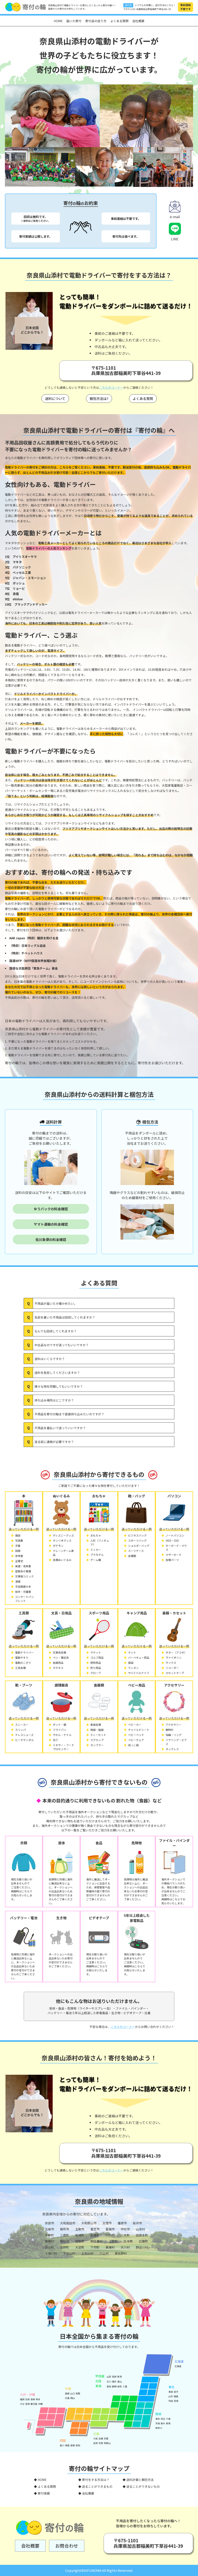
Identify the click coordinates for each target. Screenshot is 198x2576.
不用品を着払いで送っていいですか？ (60, 1428)
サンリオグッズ (62, 1540)
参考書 (19, 1556)
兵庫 (101, 2438)
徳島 (67, 2445)
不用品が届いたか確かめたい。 (55, 1303)
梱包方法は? (99, 398)
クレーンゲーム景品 (63, 1553)
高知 (78, 2445)
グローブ (95, 1673)
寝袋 (130, 1663)
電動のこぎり (23, 1663)
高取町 (79, 2241)
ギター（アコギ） (176, 1652)
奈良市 (49, 2223)
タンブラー (97, 1745)
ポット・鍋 (59, 1724)
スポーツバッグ (137, 1540)
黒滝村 (110, 2247)
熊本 (38, 2399)
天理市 (107, 2223)
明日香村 (96, 2241)
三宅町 (125, 2235)
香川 (62, 2445)
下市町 (94, 2247)
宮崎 (27, 2403)
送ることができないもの (143, 2486)
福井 (114, 2381)
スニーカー (21, 1724)
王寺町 (128, 2241)
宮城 (176, 2400)
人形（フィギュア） (99, 1542)
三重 (125, 2386)
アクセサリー (173, 1724)
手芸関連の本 (23, 1586)
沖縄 (40, 2403)
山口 (72, 2393)
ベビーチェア (136, 1740)
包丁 (55, 1740)
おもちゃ (95, 1535)
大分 (22, 2403)
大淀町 (79, 2247)
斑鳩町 (79, 2235)
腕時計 (170, 1730)
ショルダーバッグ (138, 1546)
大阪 (95, 2438)
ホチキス (58, 1668)
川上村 (104, 2253)
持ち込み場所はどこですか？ (54, 1400)
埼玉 (163, 2418)
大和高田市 (67, 2223)
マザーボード (174, 1555)
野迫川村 (142, 2247)
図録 (17, 1551)
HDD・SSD (172, 1540)
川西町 (110, 2235)
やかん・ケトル (62, 1735)
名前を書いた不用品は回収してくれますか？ (64, 1317)
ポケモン (58, 1546)
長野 (114, 2376)
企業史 (19, 1561)
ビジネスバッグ (137, 1535)
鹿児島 (34, 2403)
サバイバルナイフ (138, 1673)
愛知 (109, 2386)
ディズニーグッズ (63, 1535)
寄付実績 (44, 2493)
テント (132, 1652)
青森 (170, 2391)
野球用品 (95, 1663)
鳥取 (78, 2393)
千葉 (168, 2418)
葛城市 (110, 2229)
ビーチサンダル (24, 1740)
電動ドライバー (24, 1652)
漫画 (17, 1581)
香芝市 (94, 2229)
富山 (119, 2381)
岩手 (176, 2391)
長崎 (33, 2399)
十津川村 (51, 2253)
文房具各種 (59, 1652)
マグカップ (97, 1740)
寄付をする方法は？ (95, 2479)
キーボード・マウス (176, 1548)
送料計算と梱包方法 (140, 2479)
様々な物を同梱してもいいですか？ (58, 1386)
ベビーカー (134, 1724)
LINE (175, 232)
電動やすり (21, 1657)
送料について (55, 398)
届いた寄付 (73, 21)
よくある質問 (119, 21)
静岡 (114, 2386)
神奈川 (158, 2427)
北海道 (178, 2366)
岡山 (72, 2398)
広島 (67, 2398)
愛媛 (72, 2445)
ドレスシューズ (24, 1735)
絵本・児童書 (23, 1592)
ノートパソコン (175, 1535)
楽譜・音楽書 (23, 1566)
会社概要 (138, 21)
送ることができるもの (97, 2486)
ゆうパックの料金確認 (51, 1208)
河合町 (49, 2247)
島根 (67, 2393)
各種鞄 (132, 1556)
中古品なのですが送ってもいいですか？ (61, 1345)
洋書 (17, 1546)
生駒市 (79, 2229)
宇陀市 (125, 2229)
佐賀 (27, 2399)
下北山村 (69, 2253)
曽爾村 (49, 2241)
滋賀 (95, 2443)
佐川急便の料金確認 (50, 1239)
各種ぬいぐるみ (62, 1560)
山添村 (140, 2229)
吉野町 (64, 2247)
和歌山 (107, 2443)
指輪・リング (174, 1735)
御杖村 (64, 2241)
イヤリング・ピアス (176, 1742)
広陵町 (143, 2241)
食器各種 (95, 1724)
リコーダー (172, 1668)
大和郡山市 (88, 2223)
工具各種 (20, 1668)
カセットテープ (175, 1673)
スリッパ (20, 1730)
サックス (171, 1663)
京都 (106, 2438)
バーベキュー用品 (138, 1657)
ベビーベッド (136, 1735)
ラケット (95, 1652)
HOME (58, 21)
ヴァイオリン (174, 1657)
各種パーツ (172, 1560)
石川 (109, 2381)
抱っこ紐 (133, 1745)
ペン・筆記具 (61, 1657)
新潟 (119, 2376)
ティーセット (98, 1735)
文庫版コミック (24, 1576)
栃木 (163, 2423)
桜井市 (137, 2223)
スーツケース (136, 1551)
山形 (170, 2396)
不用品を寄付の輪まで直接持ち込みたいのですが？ (69, 1414)
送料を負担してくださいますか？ (57, 1372)
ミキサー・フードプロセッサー (63, 1747)
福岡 (22, 2399)
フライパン (59, 1730)
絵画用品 (58, 1663)
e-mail (175, 210)
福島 (176, 2396)
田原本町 (142, 2235)
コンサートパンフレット (24, 1599)
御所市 (64, 2229)
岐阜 (119, 2386)
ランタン (133, 1668)
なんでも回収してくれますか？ (55, 1331)
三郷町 (64, 2235)
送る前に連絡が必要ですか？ (54, 1441)
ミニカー (95, 1550)
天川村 (125, 2247)
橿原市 (122, 2223)
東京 (157, 2418)
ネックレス (172, 1749)
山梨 (109, 2376)
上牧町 (113, 2241)
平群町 (49, 2235)
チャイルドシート (138, 1730)
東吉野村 (121, 2253)
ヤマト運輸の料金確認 (51, 1224)
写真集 (19, 1540)
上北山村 (87, 2253)
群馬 (168, 2423)
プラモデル (97, 1555)
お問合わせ (66, 2545)
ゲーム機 (95, 1560)
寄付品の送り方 (95, 21)
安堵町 (94, 2235)
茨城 (157, 2423)
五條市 (49, 2229)
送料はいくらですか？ (49, 1358)
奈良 (101, 2443)
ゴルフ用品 (97, 1657)
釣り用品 (95, 1668)
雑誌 (17, 1535)
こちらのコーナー (111, 387)
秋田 (170, 2400)
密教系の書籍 (23, 1571)
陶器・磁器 (97, 1730)
